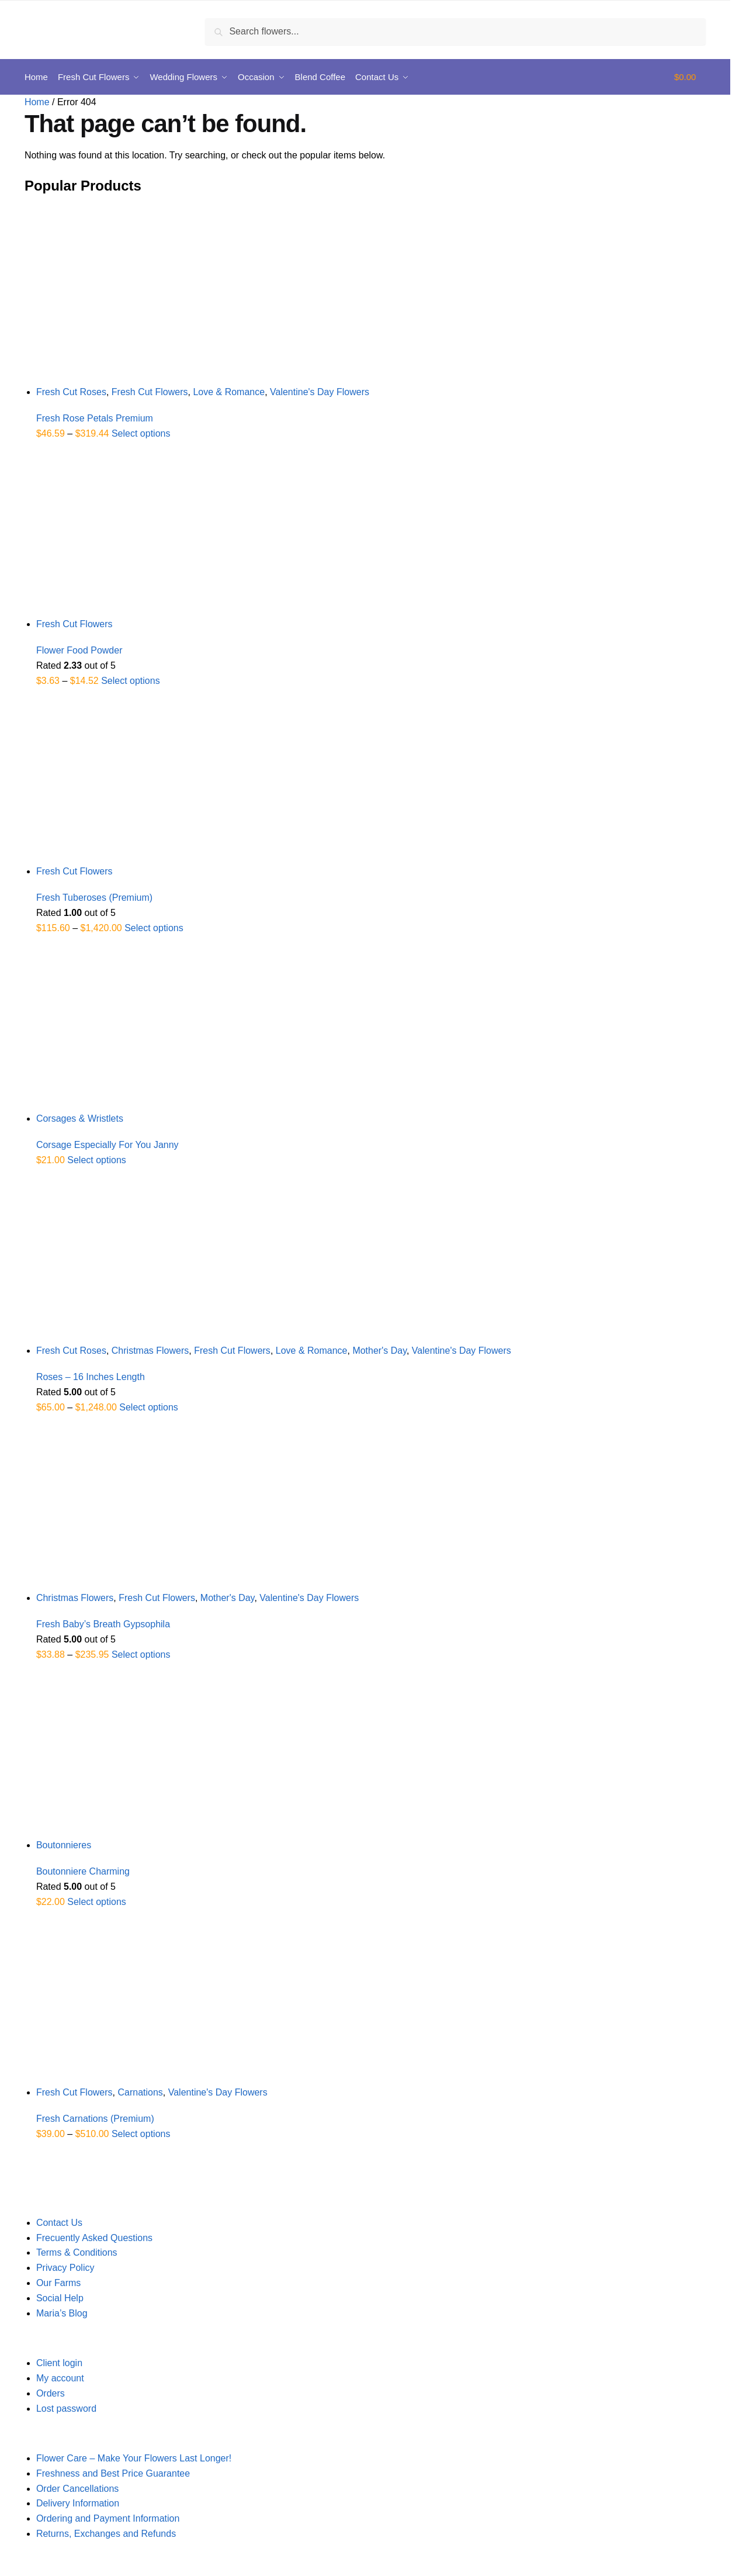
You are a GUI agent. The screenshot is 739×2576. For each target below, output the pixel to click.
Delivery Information (77, 2503)
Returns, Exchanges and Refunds (106, 2534)
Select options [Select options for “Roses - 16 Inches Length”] (148, 1407)
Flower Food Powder (79, 650)
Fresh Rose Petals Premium (94, 418)
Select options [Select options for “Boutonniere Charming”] (96, 1902)
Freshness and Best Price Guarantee (113, 2473)
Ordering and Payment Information (107, 2518)
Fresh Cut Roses (71, 392)
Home (37, 102)
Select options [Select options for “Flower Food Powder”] (130, 681)
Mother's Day (379, 1351)
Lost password (66, 2409)
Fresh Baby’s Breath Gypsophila (103, 1624)
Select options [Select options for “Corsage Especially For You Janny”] (96, 1160)
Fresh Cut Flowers (150, 392)
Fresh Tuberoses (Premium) (94, 898)
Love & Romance (229, 392)
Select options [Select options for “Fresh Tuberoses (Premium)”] (153, 928)
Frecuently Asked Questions (94, 2238)
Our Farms (58, 2283)
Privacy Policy (65, 2268)
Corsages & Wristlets (79, 1118)
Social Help (60, 2298)
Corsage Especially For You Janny (107, 1145)
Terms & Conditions (76, 2252)
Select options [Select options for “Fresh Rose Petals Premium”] (141, 433)
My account (60, 2378)
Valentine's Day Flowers (319, 392)
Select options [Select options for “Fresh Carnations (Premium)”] (141, 2134)
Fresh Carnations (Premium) (95, 2119)
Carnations (139, 2092)
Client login (59, 2363)
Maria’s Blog (62, 2313)
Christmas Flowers (150, 1351)
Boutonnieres (63, 1845)
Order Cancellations (77, 2489)
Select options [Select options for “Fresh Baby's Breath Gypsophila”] (141, 1654)
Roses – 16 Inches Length (90, 1377)
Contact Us (59, 2223)
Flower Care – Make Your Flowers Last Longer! (133, 2458)
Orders (50, 2393)
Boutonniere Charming (83, 1871)
